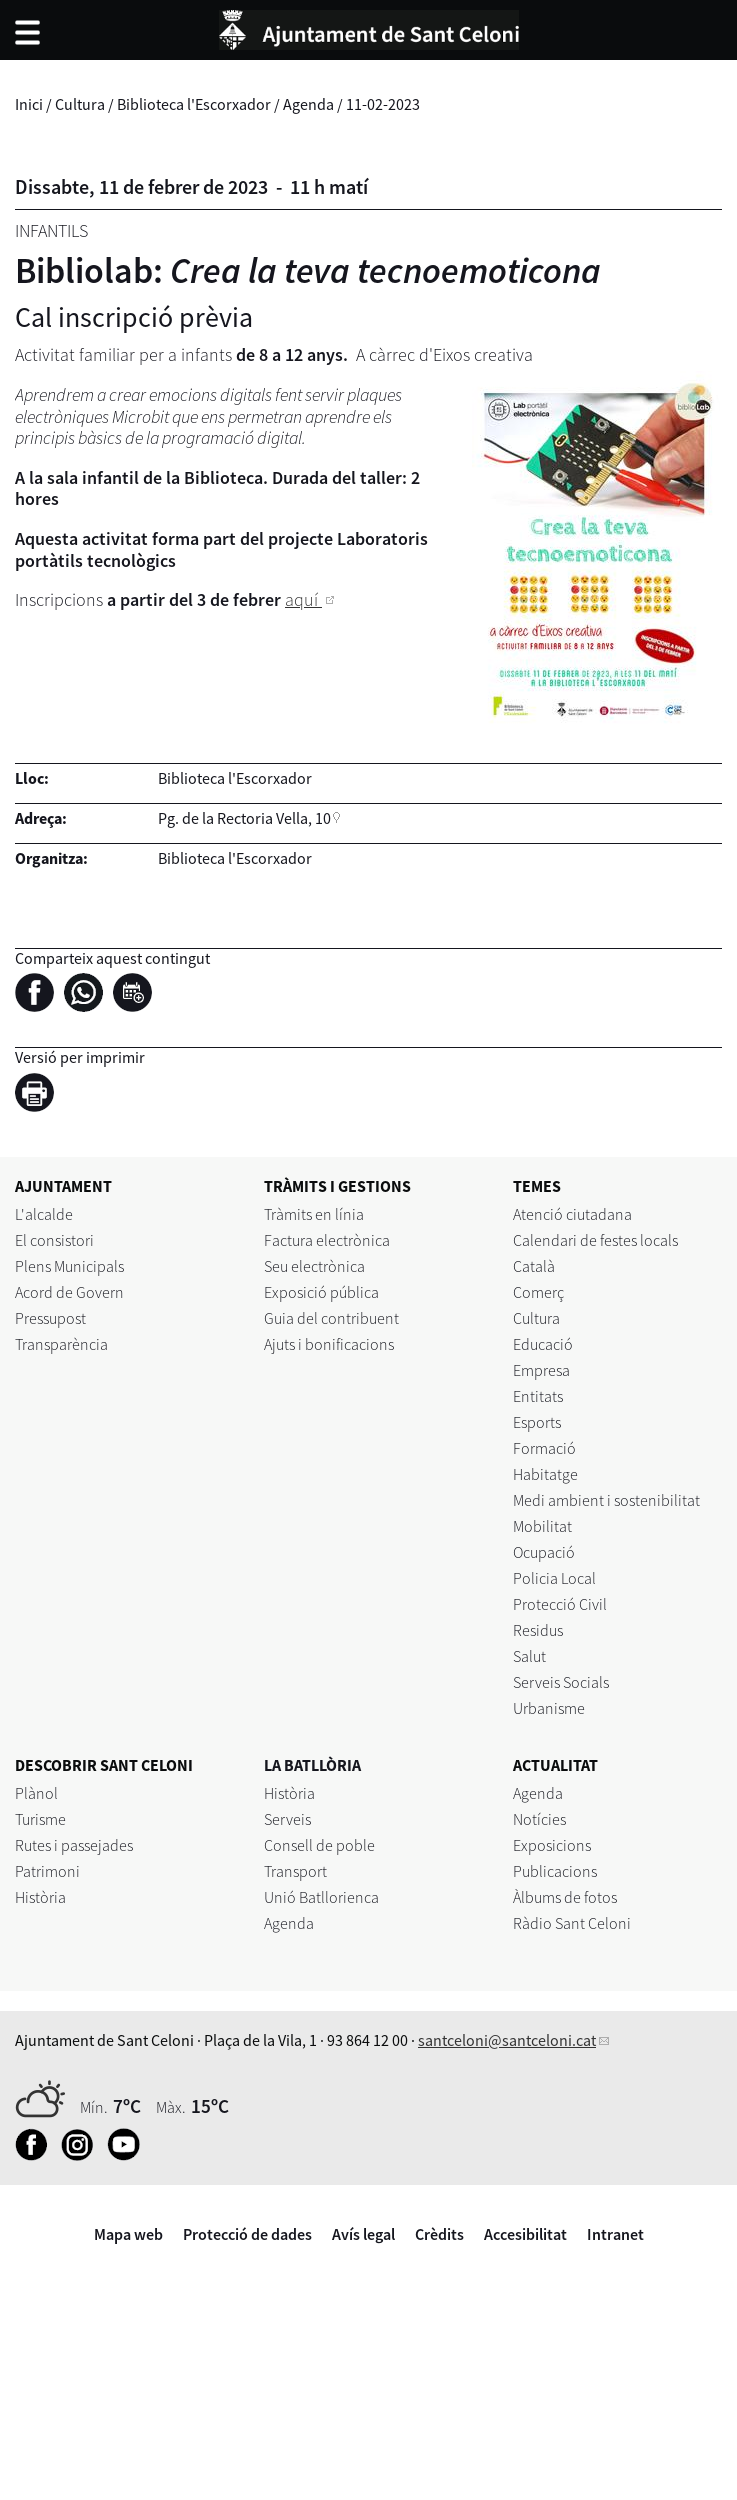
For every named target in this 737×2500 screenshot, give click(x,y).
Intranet (615, 2234)
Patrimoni (47, 1871)
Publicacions (555, 1871)
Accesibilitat (525, 2234)
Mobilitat (542, 1526)
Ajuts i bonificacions (329, 1344)
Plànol (36, 1793)
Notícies (539, 1819)
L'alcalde (44, 1214)
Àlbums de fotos (565, 1897)
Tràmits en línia (314, 1214)
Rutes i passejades (74, 1845)
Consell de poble (319, 1845)
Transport (295, 1871)
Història (40, 1897)
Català (534, 1266)
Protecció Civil (560, 1604)
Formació (544, 1448)
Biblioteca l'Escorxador (194, 104)
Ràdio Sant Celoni (572, 1923)
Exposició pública (321, 1292)
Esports (537, 1422)
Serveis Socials (561, 1682)
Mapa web (128, 2234)
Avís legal (363, 2234)
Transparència (61, 1344)
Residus (538, 1630)
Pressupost (50, 1318)
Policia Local (554, 1578)
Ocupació (544, 1552)
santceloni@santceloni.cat (507, 2040)
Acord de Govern (69, 1292)
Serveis (287, 1819)
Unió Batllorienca (321, 1897)
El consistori (54, 1240)
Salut (529, 1656)
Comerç (538, 1292)
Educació (543, 1344)
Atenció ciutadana (572, 1214)
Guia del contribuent (331, 1318)
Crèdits (439, 2234)
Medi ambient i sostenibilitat (606, 1500)
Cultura (80, 104)
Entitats (538, 1396)
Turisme (40, 1819)
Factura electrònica (327, 1240)
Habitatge (545, 1474)
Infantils (51, 230)
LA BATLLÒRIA (312, 1765)
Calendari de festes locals (595, 1240)
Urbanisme (549, 1708)
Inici (29, 104)
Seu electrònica (314, 1266)
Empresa (541, 1370)
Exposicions (552, 1845)
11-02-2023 (383, 104)
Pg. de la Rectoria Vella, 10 (244, 818)
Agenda (308, 104)
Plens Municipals (69, 1266)
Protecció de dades (247, 2234)
